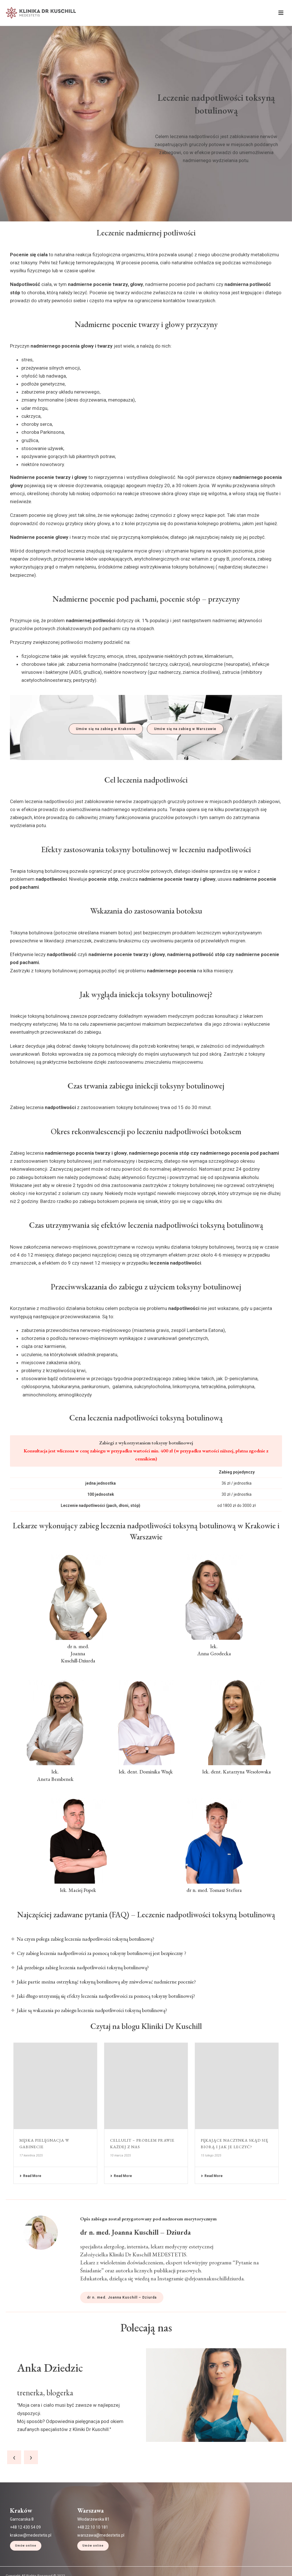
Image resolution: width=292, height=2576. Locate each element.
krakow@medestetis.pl (30, 2573)
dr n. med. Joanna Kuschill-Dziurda (78, 1653)
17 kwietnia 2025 (31, 2155)
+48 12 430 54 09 (25, 2565)
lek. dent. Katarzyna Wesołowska (236, 1771)
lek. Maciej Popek (78, 1890)
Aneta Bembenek (55, 1779)
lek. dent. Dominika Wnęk (146, 1771)
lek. (55, 1771)
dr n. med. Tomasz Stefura (214, 1890)
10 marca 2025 (120, 2155)
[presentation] (14, 2495)
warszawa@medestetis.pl (100, 2573)
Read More (30, 2176)
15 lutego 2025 (211, 2155)
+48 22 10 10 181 (92, 2565)
